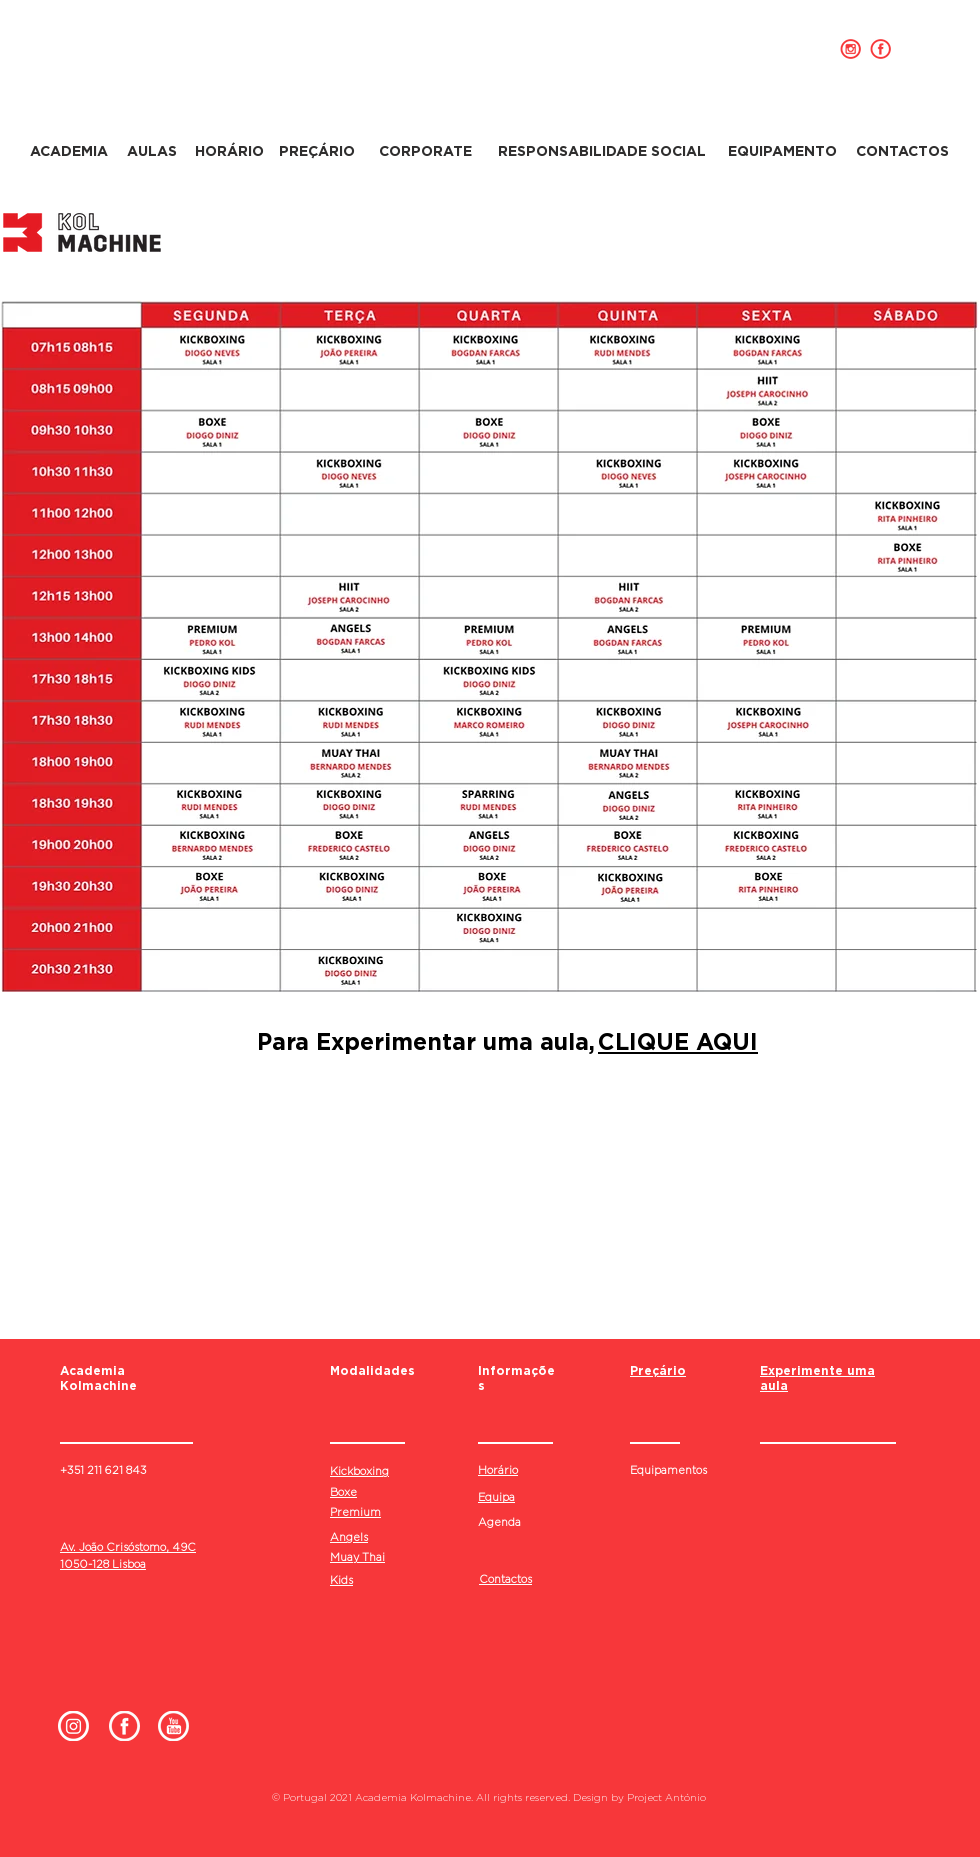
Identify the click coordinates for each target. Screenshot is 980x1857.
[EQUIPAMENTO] (782, 151)
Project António (666, 1797)
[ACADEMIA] (69, 152)
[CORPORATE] (425, 152)
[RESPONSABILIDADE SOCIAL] (601, 152)
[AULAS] (152, 152)
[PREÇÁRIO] (316, 152)
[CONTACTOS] (902, 152)
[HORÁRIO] (229, 152)
